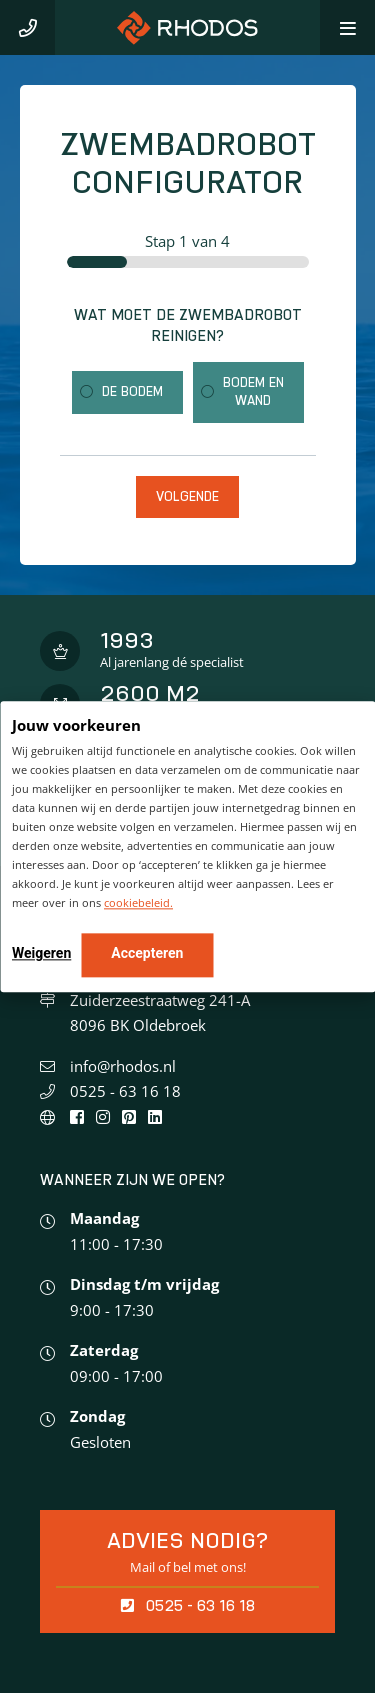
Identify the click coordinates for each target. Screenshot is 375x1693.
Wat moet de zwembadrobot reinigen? (188, 325)
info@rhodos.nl (123, 1066)
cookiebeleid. (138, 903)
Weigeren (41, 953)
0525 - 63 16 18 (125, 1091)
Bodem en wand (253, 391)
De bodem (132, 391)
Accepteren (147, 953)
